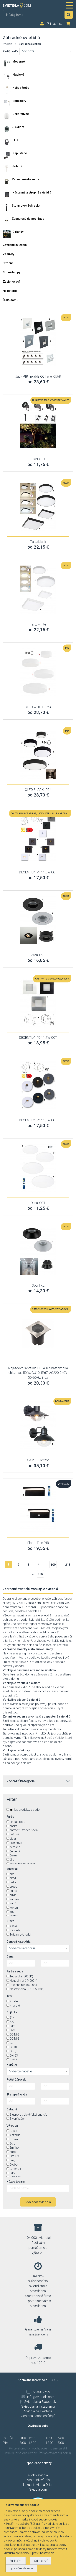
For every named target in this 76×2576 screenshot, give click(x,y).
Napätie (11, 2064)
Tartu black (38, 542)
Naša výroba (20, 87)
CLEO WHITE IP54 (38, 707)
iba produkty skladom (24, 1809)
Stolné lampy (11, 272)
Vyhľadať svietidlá (38, 2202)
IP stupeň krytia (16, 2094)
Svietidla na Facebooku (40, 2402)
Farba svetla (14, 1971)
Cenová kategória (18, 1941)
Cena (10, 1956)
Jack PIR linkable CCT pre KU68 (38, 376)
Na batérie (10, 291)
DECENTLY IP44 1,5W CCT (38, 872)
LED (15, 140)
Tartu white (38, 624)
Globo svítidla (38, 2475)
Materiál (12, 1869)
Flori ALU (38, 459)
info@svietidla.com (40, 2397)
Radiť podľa (10, 51)
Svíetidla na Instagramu (38, 2406)
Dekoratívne (20, 114)
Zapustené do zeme (25, 179)
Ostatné (11, 2109)
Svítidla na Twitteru (38, 2411)
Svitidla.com (38, 2489)
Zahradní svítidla (38, 2480)
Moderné (18, 61)
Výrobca (12, 2125)
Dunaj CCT (38, 1203)
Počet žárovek (16, 2079)
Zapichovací (11, 281)
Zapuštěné (19, 153)
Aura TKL (38, 955)
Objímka (11, 2012)
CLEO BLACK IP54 (38, 790)
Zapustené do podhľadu (28, 218)
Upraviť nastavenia (21, 2568)
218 (67, 1564)
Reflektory (19, 101)
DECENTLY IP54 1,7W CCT (38, 1037)
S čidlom (18, 127)
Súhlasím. (15, 2561)
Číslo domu (10, 300)
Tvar (9, 1996)
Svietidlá (7, 43)
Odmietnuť (40, 2561)
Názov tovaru (15, 2181)
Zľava (10, 1921)
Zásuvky (8, 254)
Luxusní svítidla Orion (38, 2485)
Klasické (18, 74)
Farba (10, 1816)
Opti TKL (38, 1285)
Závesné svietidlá (15, 245)
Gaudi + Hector (38, 1460)
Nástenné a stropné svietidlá (31, 192)
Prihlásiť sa (54, 23)
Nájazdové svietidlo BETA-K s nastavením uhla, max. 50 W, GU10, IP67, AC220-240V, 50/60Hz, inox (38, 1372)
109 (53, 1564)
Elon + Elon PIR (38, 1543)
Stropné (8, 263)
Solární (17, 166)
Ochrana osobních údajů (38, 2416)
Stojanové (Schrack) (26, 205)
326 (40, 1574)
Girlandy (18, 232)
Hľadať (69, 15)
